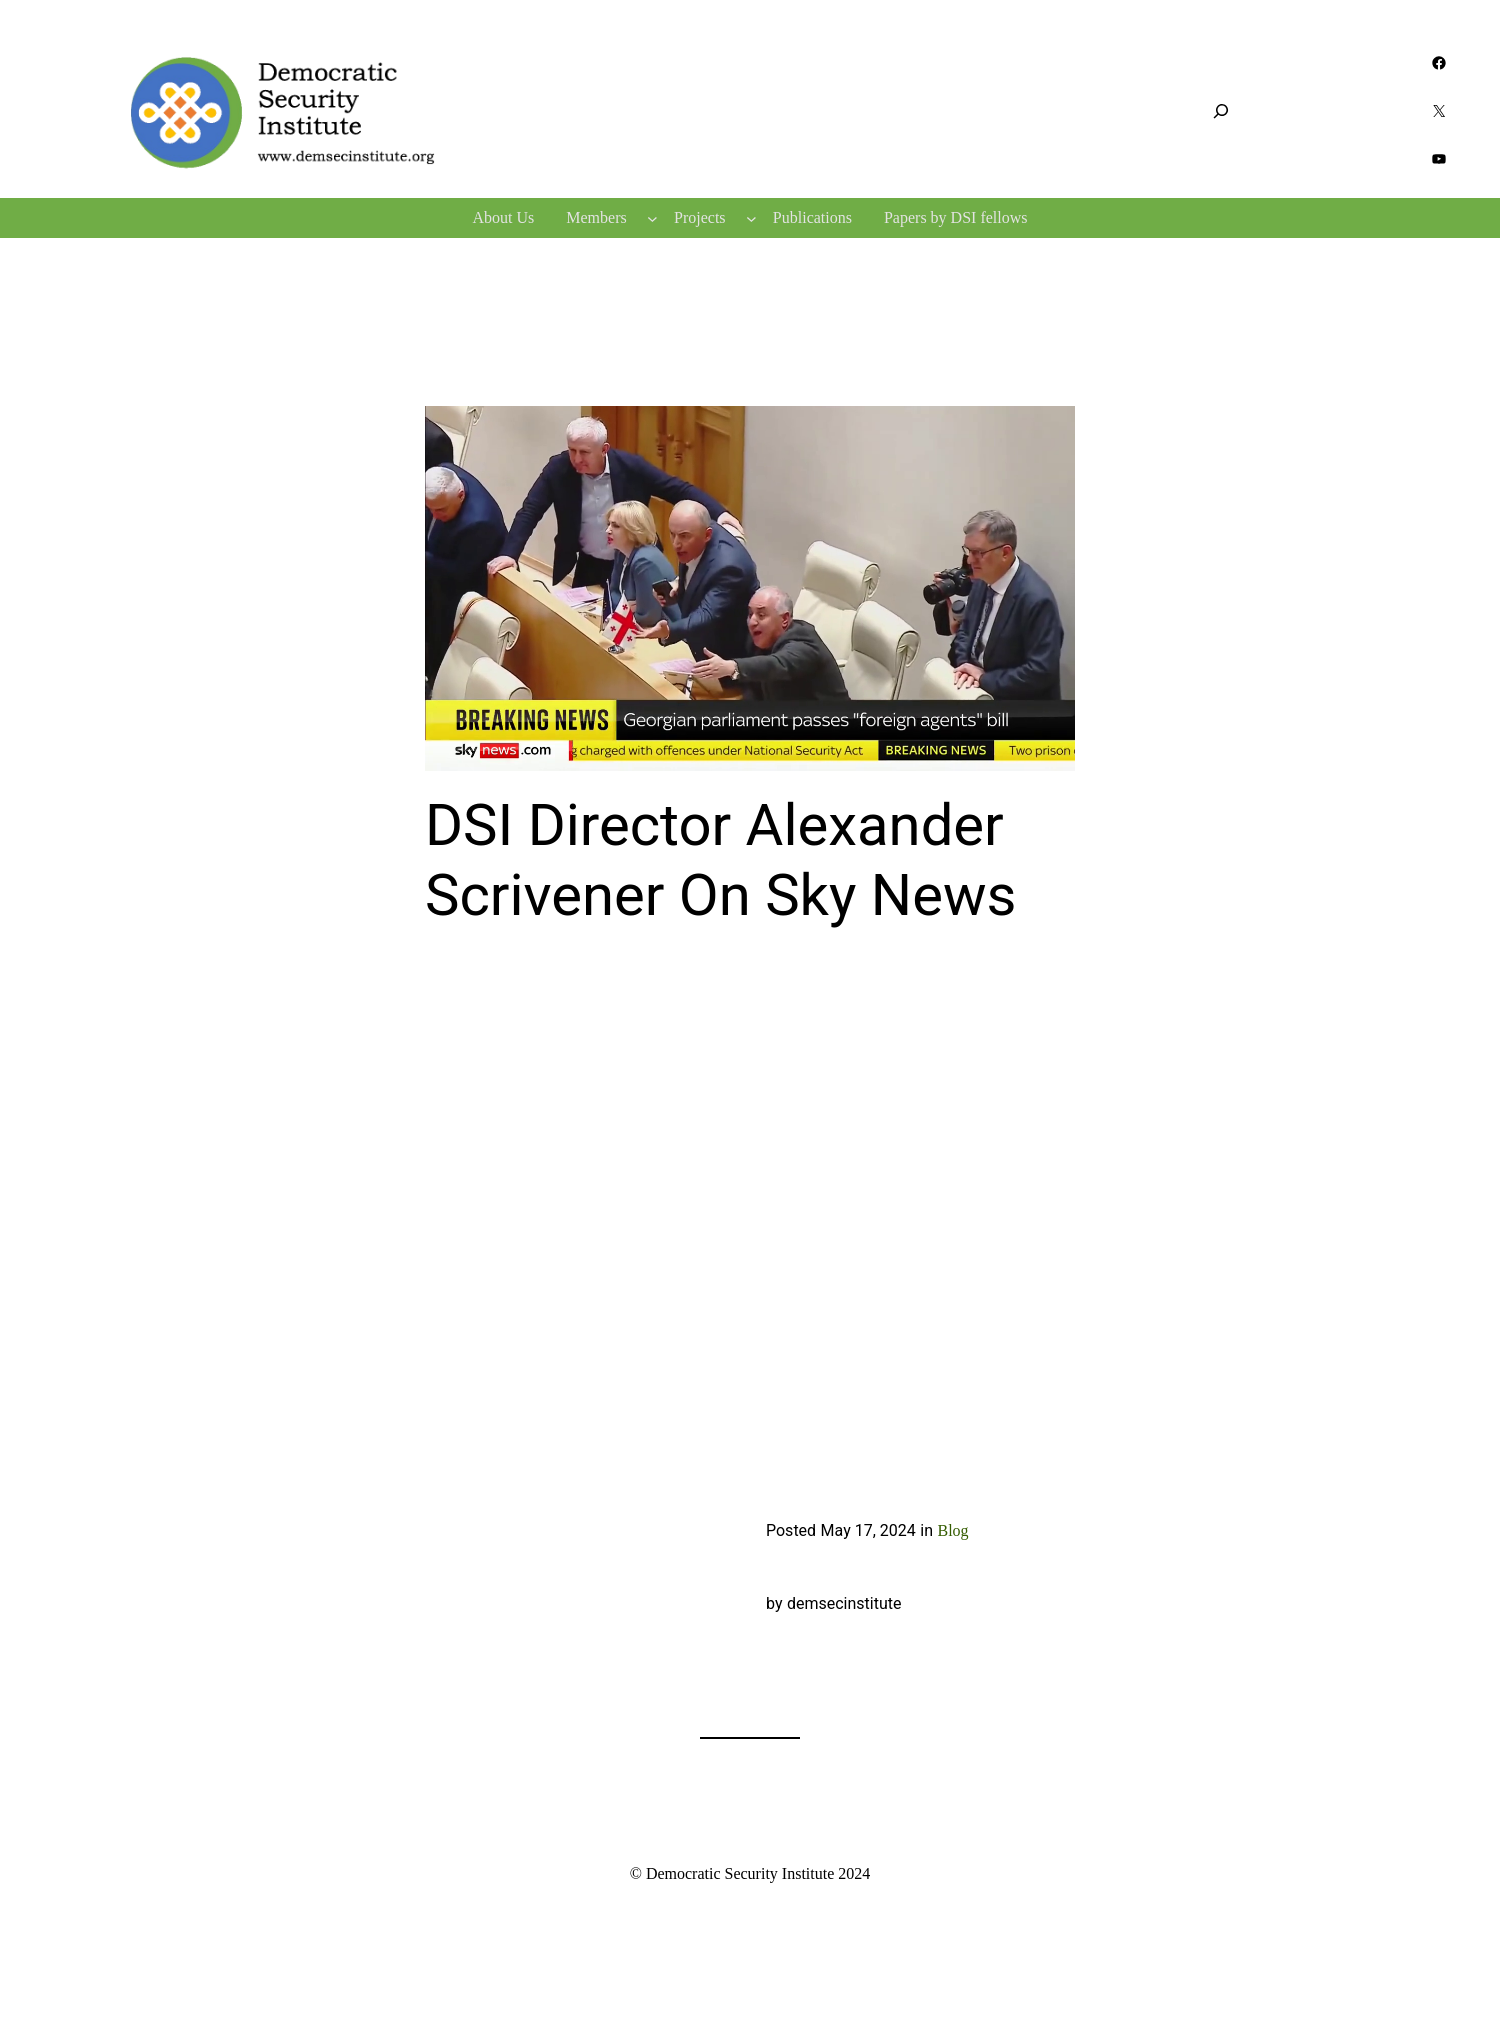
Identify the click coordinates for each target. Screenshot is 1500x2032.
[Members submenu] (652, 217)
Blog (952, 1530)
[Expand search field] (1221, 111)
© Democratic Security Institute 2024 (750, 1873)
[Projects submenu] (751, 217)
